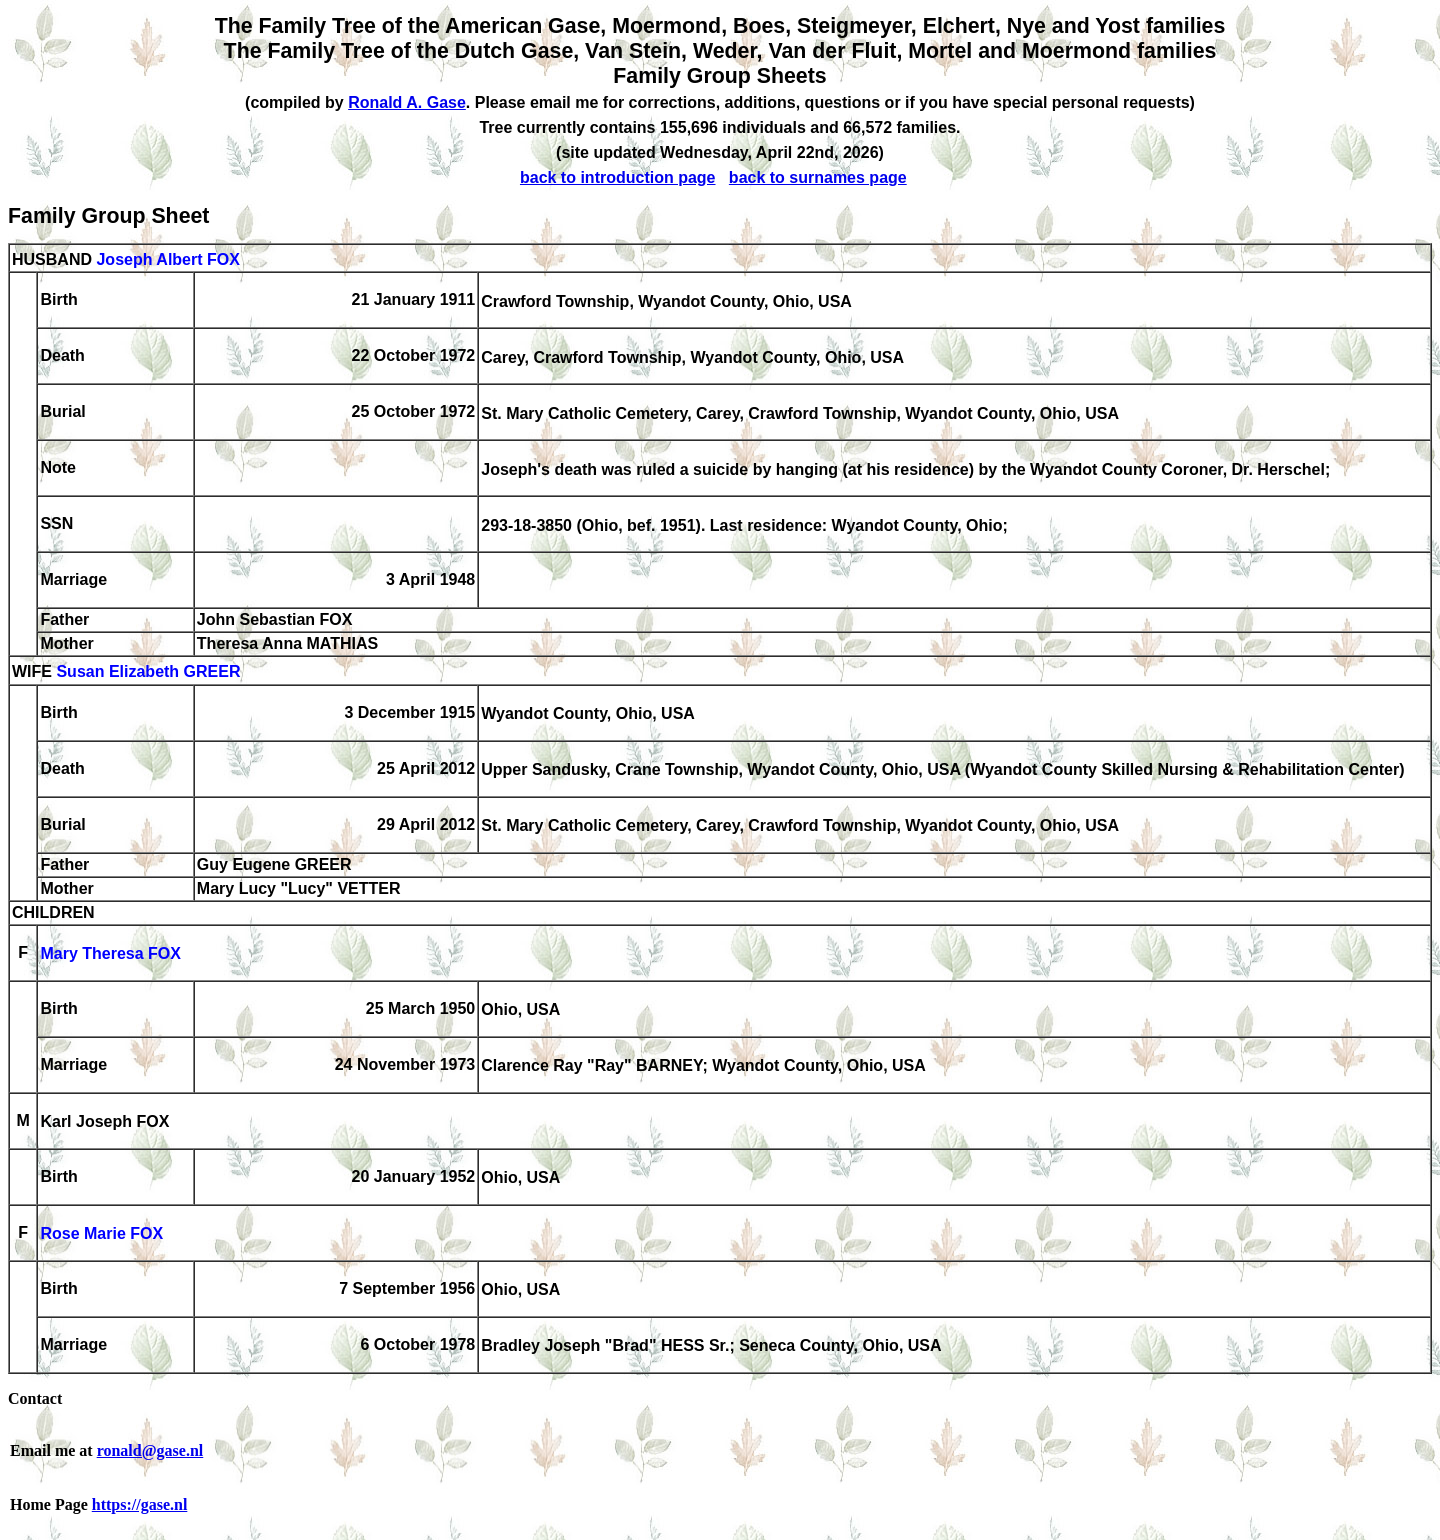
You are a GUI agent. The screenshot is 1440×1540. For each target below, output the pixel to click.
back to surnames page (818, 177)
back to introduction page (618, 177)
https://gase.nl (140, 1504)
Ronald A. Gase (407, 102)
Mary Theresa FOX (110, 954)
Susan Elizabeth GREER (148, 672)
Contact (35, 1398)
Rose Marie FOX (101, 1234)
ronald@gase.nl (150, 1450)
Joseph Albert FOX (167, 259)
